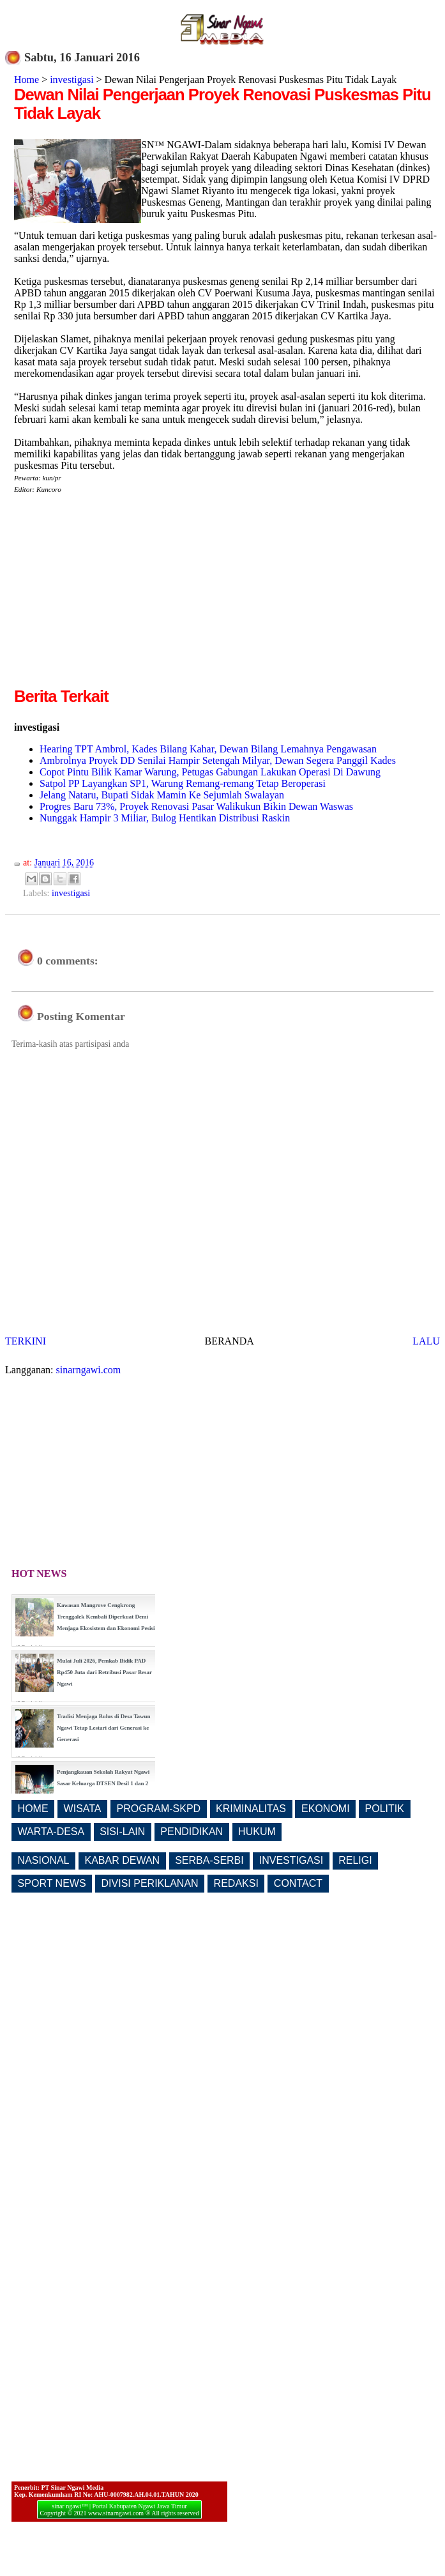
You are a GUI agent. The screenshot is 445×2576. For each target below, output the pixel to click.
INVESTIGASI (291, 1860)
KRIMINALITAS (251, 1808)
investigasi (71, 79)
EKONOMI (325, 1808)
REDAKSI (236, 1883)
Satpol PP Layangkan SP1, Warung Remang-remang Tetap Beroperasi (183, 783)
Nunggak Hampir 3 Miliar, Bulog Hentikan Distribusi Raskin (165, 817)
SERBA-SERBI (209, 1860)
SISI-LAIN (122, 1831)
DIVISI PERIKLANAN (150, 1883)
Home (26, 79)
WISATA (83, 1808)
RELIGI (355, 1860)
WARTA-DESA (51, 1831)
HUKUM (257, 1831)
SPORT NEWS (52, 1883)
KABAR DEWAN (122, 1860)
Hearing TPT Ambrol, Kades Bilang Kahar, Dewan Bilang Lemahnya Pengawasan (208, 748)
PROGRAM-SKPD (159, 1808)
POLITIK (384, 1808)
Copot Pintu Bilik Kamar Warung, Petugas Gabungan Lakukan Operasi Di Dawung (210, 771)
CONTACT (298, 1883)
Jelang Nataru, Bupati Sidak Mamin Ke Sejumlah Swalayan (162, 794)
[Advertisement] (121, 595)
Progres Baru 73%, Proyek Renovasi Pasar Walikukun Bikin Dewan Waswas (196, 806)
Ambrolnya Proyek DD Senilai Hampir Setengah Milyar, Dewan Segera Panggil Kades (218, 760)
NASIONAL (44, 1860)
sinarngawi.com (88, 1369)
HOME (33, 1808)
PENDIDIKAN (191, 1831)
